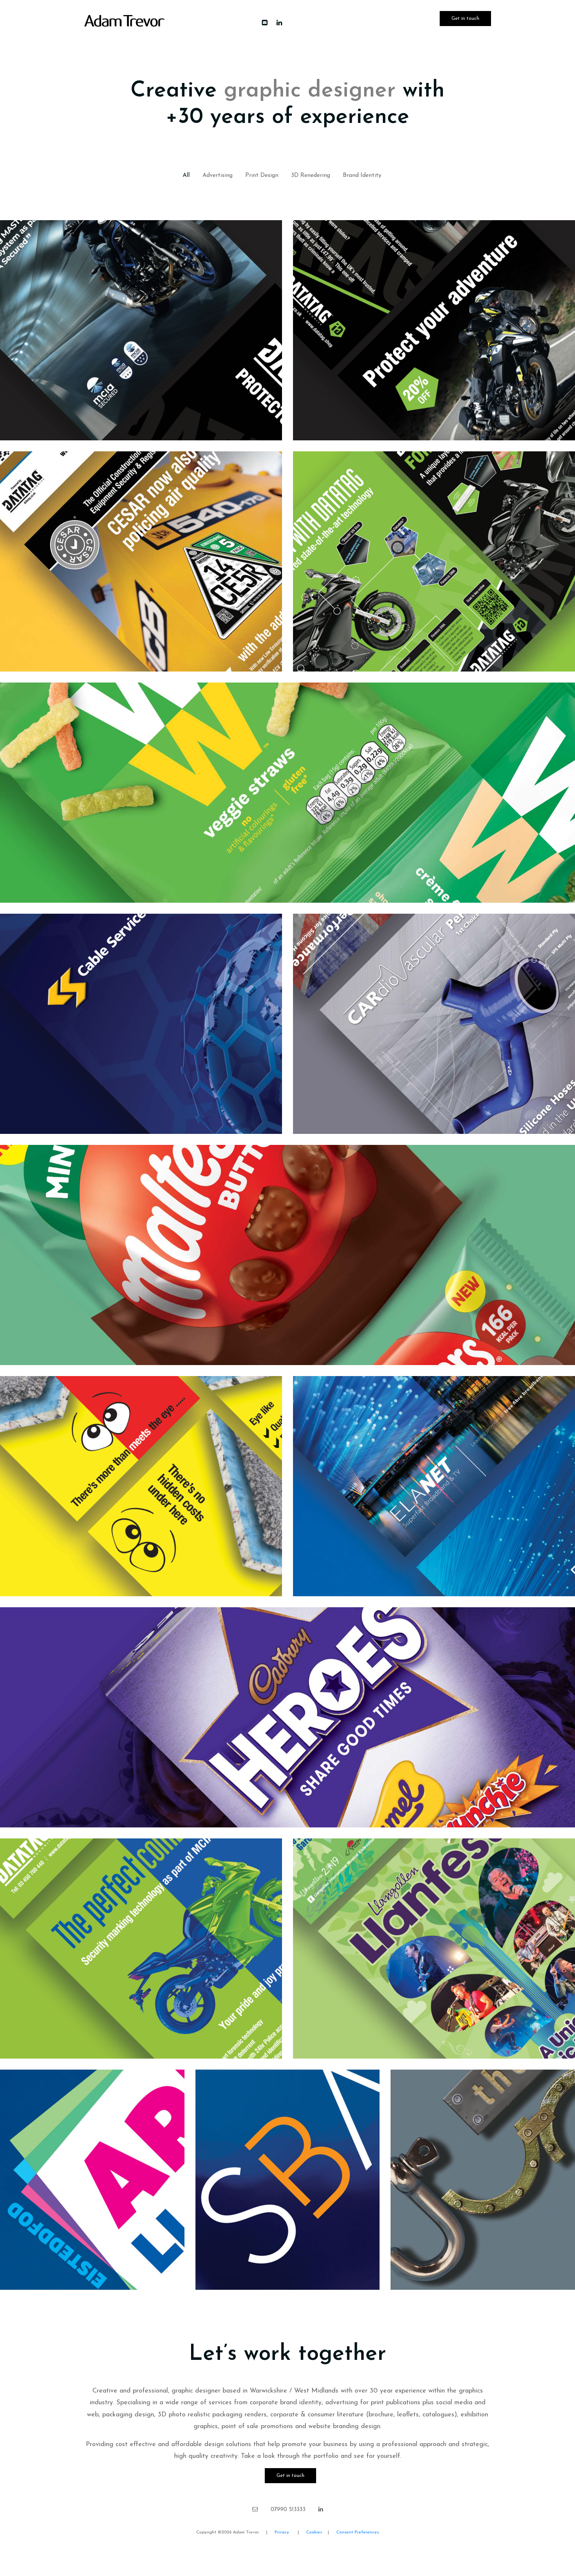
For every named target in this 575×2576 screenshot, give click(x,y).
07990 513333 (288, 2510)
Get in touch (465, 18)
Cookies (314, 2532)
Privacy (282, 2532)
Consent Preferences (357, 2532)
